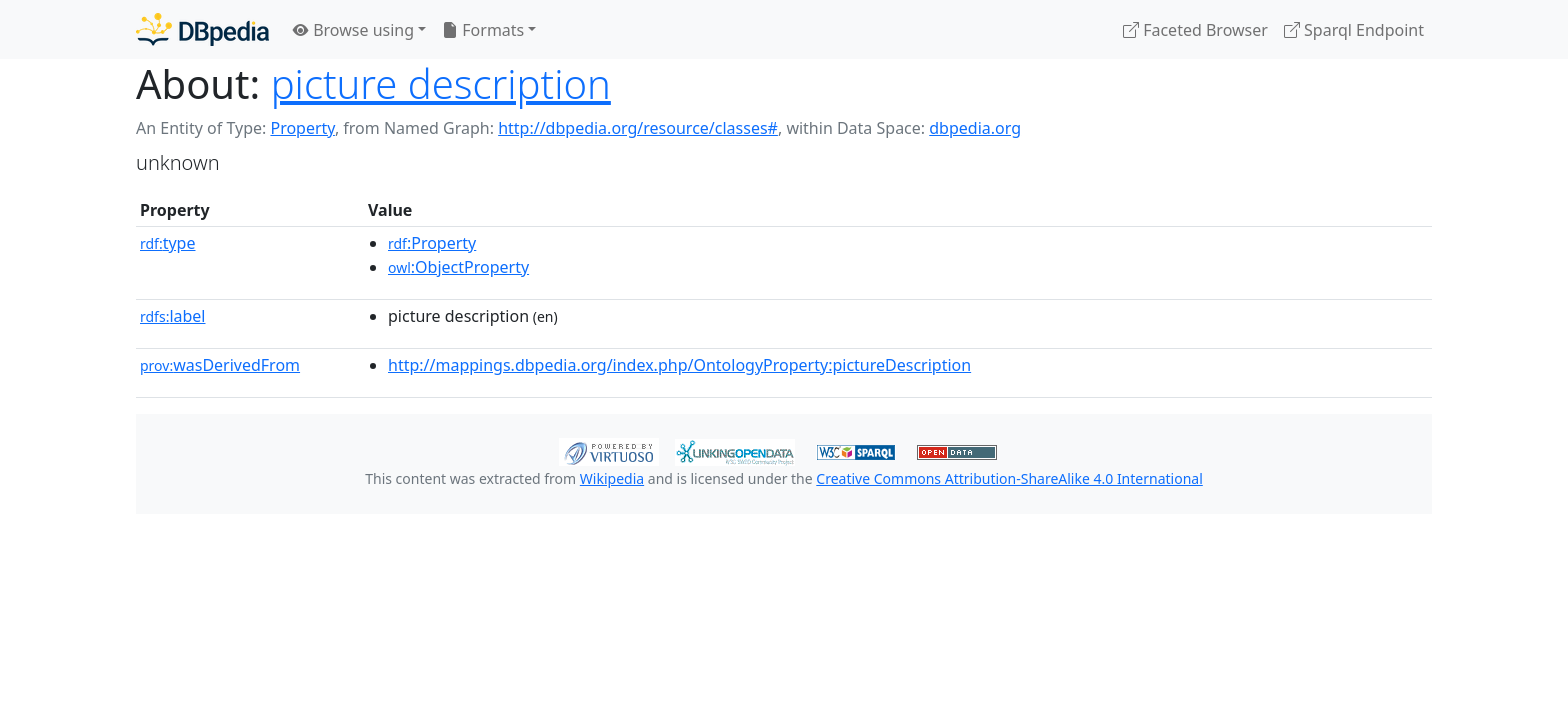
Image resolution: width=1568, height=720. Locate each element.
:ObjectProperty (458, 267)
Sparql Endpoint (1354, 30)
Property (302, 128)
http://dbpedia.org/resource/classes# (638, 128)
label (173, 316)
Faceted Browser (1195, 30)
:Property (432, 243)
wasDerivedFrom (220, 365)
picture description (441, 83)
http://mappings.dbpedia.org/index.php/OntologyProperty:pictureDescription (679, 365)
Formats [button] (483, 30)
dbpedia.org (975, 128)
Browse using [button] (353, 30)
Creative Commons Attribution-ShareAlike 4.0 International (1009, 478)
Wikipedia (612, 478)
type (168, 243)
